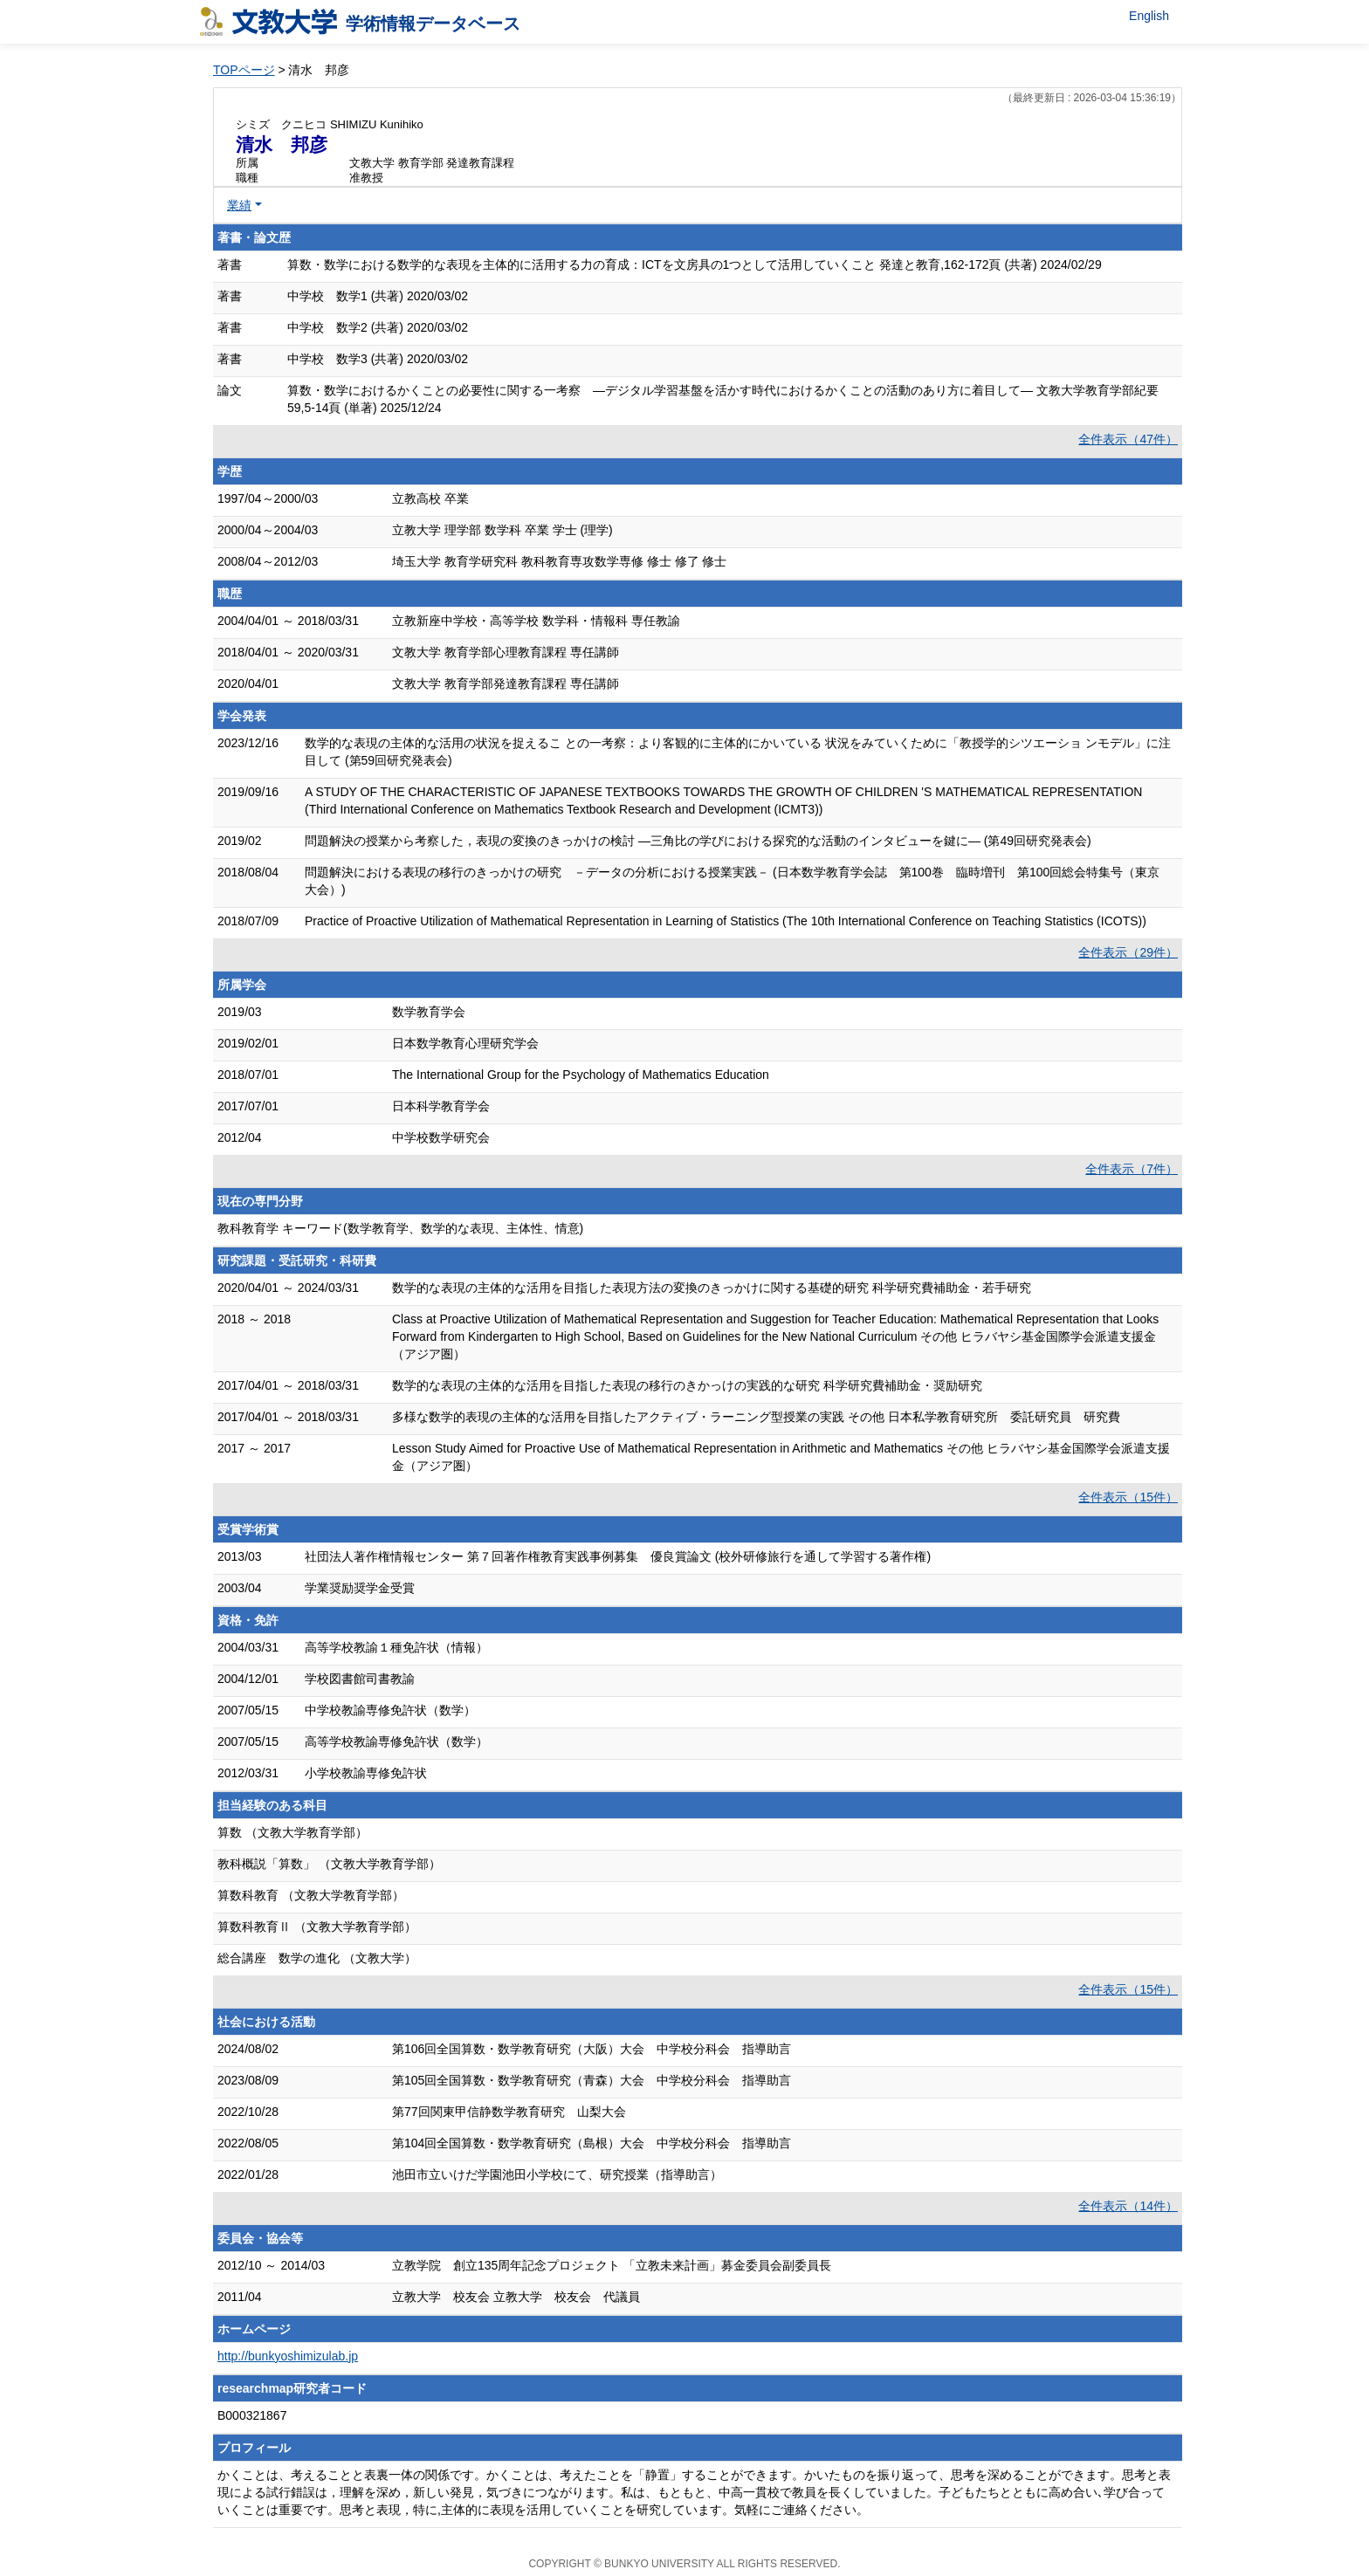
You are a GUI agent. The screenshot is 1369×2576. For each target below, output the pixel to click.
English (1149, 16)
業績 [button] (239, 205)
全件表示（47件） (1128, 439)
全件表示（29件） (1128, 952)
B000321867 (251, 2415)
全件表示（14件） (1128, 2206)
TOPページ (244, 70)
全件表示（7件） (1131, 1169)
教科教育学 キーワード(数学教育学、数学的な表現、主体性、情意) (400, 1228)
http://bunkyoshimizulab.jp (287, 2356)
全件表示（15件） (1128, 1497)
